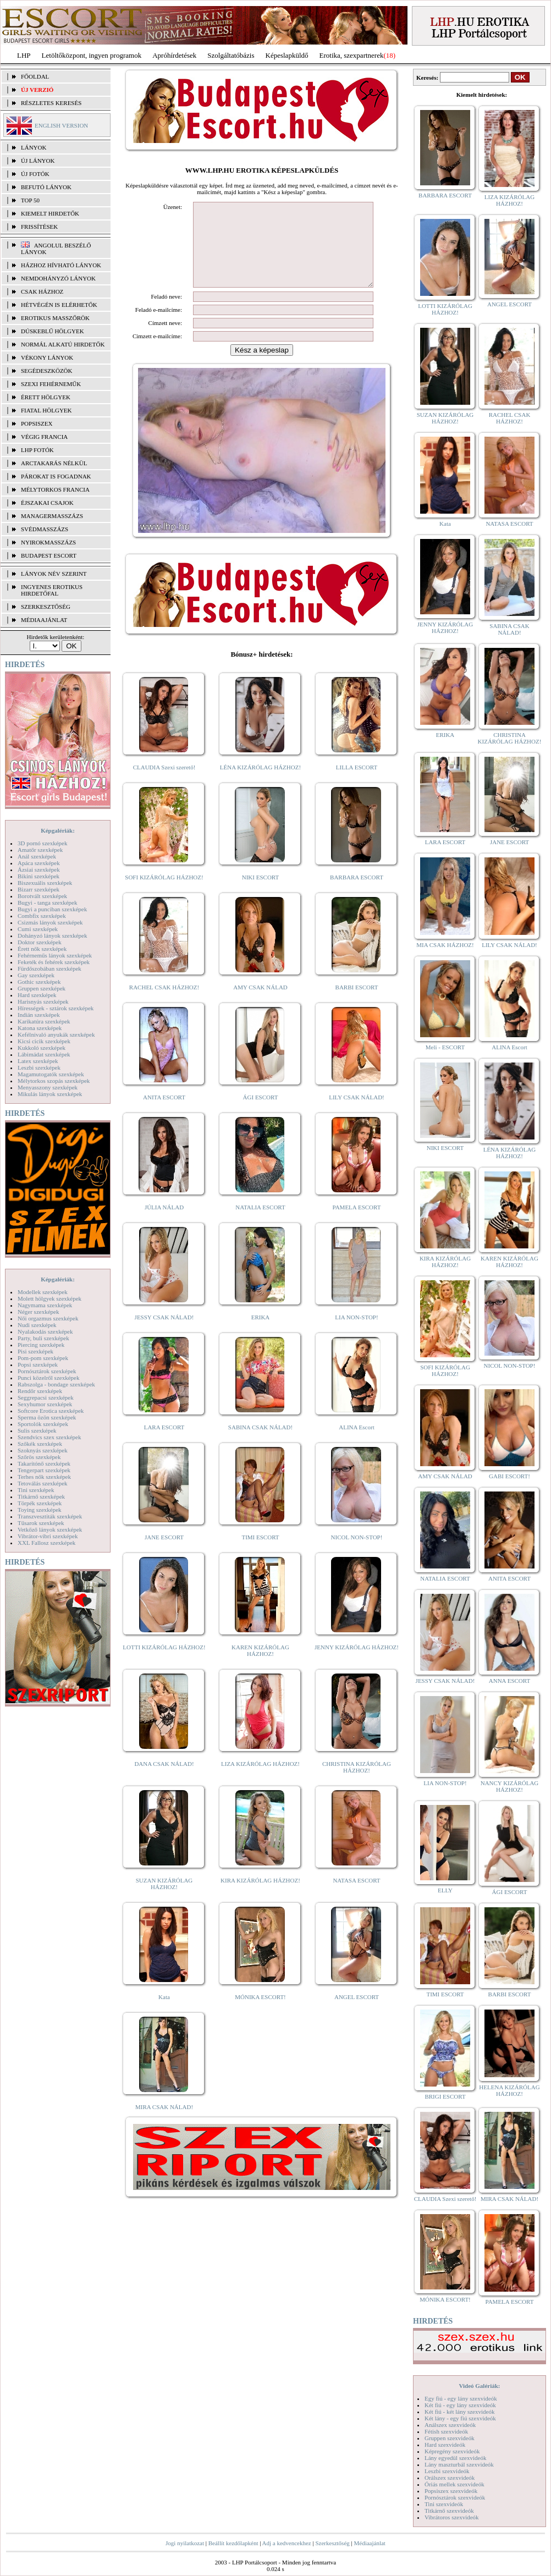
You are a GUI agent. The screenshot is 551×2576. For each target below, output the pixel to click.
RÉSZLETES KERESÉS (51, 103)
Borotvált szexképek (42, 896)
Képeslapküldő (287, 55)
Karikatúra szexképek (44, 1021)
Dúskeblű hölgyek (52, 331)
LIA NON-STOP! (356, 1333)
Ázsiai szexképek (39, 869)
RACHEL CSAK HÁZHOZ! (164, 1003)
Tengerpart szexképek (44, 1470)
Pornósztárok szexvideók (455, 2497)
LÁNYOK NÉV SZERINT (54, 573)
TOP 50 (30, 200)
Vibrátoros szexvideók (452, 2517)
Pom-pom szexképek (43, 1358)
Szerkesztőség (332, 2543)
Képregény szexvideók (452, 2451)
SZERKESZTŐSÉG (45, 606)
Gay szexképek (36, 975)
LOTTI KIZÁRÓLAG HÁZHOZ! (164, 1663)
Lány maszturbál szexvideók (459, 2464)
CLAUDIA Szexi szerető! (164, 783)
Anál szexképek (37, 856)
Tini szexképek (36, 1490)
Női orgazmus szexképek (48, 1318)
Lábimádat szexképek (44, 1054)
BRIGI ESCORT (445, 2096)
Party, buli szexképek (43, 1338)
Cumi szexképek (38, 929)
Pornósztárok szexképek (47, 1371)
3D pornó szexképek (42, 843)
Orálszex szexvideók (450, 2477)
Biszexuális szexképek (45, 882)
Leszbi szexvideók (447, 2471)
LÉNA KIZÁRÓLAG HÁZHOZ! (260, 783)
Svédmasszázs (44, 529)
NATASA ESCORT (356, 1897)
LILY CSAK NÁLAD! (356, 1113)
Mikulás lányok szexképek (50, 1094)
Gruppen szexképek (41, 988)
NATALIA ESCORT (260, 1223)
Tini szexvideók (444, 2504)
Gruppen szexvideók (450, 2438)
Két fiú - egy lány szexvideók (460, 2405)
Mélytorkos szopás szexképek (54, 1080)
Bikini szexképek (38, 876)
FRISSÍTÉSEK (39, 226)
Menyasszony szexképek (48, 1087)
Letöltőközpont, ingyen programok (92, 55)
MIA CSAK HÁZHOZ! (445, 945)
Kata (164, 2013)
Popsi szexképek (38, 1364)
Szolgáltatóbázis (230, 55)
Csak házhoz (42, 291)
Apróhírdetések (174, 55)
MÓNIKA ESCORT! (260, 2013)
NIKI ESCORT (260, 893)
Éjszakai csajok (47, 502)
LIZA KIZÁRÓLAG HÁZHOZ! (260, 1780)
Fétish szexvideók (446, 2431)
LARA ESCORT (164, 1443)
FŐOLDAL (35, 76)
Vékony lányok (47, 357)
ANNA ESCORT (509, 1680)
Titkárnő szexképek (41, 1496)
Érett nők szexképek (42, 948)
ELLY (445, 1890)
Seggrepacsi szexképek (46, 1397)
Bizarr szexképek (38, 889)
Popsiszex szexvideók (451, 2490)
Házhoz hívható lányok (61, 265)
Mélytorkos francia (55, 489)
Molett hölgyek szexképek (49, 1298)
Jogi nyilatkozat (185, 2543)
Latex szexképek (38, 1061)
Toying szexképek (40, 1509)
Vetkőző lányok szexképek (50, 1529)
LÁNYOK (33, 147)
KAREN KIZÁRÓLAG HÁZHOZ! (260, 1667)
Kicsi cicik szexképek (44, 1041)
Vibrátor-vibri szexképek (48, 1536)
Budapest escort (48, 555)
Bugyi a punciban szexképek (52, 909)
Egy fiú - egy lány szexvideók (461, 2398)
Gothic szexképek (39, 981)
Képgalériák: (58, 830)
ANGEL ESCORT (356, 2013)
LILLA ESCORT (356, 783)
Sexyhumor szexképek (45, 1404)
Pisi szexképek (35, 1351)
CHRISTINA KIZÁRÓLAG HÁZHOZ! (356, 1783)
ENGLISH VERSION (61, 125)
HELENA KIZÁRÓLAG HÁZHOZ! (509, 2090)
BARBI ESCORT (356, 1003)
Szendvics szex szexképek (49, 1437)
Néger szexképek (38, 1311)
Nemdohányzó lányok (58, 278)
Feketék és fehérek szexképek (54, 962)
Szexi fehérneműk (51, 384)
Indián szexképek (39, 1014)
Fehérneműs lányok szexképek (55, 955)
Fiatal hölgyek (46, 410)
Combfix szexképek (42, 915)
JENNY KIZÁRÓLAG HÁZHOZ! (357, 1663)
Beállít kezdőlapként (233, 2543)
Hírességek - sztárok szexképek (55, 1008)
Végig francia (44, 436)
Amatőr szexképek (40, 849)
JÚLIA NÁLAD (164, 1223)
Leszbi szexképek (39, 1067)
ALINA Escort (356, 1443)
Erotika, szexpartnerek (351, 55)
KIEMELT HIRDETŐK (50, 213)
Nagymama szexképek (45, 1305)
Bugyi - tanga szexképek (47, 902)
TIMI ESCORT (260, 1553)
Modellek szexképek (43, 1292)
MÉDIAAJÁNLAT (44, 620)
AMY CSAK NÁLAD (260, 1003)
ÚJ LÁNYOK (37, 160)
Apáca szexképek (39, 863)
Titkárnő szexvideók (449, 2510)
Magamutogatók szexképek (51, 1074)
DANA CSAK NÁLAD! (164, 1780)
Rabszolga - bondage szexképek (56, 1384)
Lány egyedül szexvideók (455, 2457)
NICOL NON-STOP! (357, 1553)
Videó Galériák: (479, 2385)
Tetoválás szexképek (43, 1483)
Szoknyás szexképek (43, 1450)
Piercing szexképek (41, 1344)
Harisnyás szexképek (43, 1001)
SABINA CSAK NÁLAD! (260, 1443)
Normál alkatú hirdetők (62, 344)
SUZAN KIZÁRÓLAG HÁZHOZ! (164, 1900)
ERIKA (260, 1333)
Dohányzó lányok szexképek (52, 935)
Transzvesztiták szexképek (50, 1516)
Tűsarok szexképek (41, 1523)
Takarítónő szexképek (44, 1463)
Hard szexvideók (445, 2444)
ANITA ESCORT (164, 1113)
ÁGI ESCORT (260, 1113)
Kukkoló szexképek (41, 1047)
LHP (24, 55)
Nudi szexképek (37, 1325)
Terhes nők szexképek (44, 1476)
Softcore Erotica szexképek (51, 1410)
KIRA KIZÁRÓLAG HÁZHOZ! (260, 1897)
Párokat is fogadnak (56, 476)
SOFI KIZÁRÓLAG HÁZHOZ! (164, 893)
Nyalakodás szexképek (45, 1331)
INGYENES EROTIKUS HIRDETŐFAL (51, 590)
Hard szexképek (37, 995)
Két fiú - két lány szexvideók (459, 2411)
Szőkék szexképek (40, 1443)
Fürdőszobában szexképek (49, 968)
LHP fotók (37, 450)
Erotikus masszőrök (55, 318)
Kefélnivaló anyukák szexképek (56, 1034)
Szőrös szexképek (39, 1457)
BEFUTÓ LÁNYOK (46, 187)
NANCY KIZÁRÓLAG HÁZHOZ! (510, 1786)
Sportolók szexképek (43, 1424)
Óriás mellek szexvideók (454, 2484)
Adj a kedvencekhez (286, 2543)
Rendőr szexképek (40, 1391)
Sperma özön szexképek (47, 1417)
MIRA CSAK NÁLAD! (164, 2123)
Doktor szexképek (40, 942)
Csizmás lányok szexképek (50, 922)
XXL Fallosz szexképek (46, 1542)
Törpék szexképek (40, 1503)
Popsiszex (36, 423)
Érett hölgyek (45, 397)
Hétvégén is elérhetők (59, 304)
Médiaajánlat (369, 2543)
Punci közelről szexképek (48, 1377)
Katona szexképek (40, 1028)
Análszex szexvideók (450, 2424)
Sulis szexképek (37, 1430)
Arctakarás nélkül (54, 463)
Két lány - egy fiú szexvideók (460, 2418)
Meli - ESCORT (445, 1047)
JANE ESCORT (164, 1553)
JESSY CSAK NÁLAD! (164, 1333)
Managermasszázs (52, 516)
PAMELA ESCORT (357, 1223)
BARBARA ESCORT (356, 893)
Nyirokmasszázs (48, 542)
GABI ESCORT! (509, 1476)
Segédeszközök (47, 370)
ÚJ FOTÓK (35, 173)
